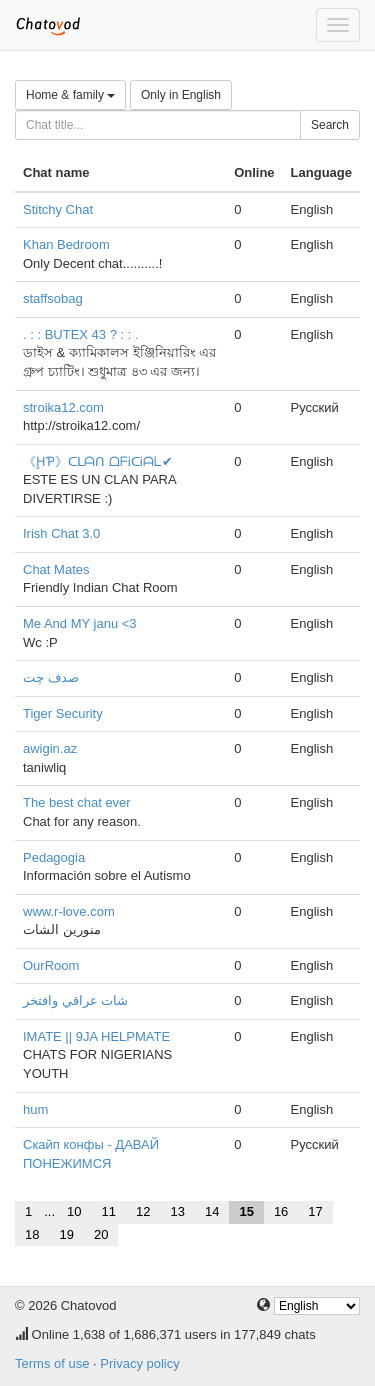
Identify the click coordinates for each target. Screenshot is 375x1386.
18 (32, 1234)
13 (177, 1211)
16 (281, 1211)
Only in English (181, 95)
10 (74, 1211)
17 (315, 1211)
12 (143, 1211)
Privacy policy (139, 1363)
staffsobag (53, 298)
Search (330, 125)
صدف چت (51, 677)
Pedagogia (54, 857)
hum (35, 1109)
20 (101, 1234)
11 (109, 1211)
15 (246, 1211)
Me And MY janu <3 (80, 623)
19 (66, 1234)
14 (212, 1211)
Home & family (70, 95)
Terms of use (52, 1363)
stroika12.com (63, 407)
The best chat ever (77, 802)
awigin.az (50, 748)
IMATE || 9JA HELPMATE (96, 1036)
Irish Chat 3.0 (61, 533)
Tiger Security (63, 713)
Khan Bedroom (66, 244)
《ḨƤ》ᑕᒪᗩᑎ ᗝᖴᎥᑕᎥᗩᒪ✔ (98, 461)
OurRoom (51, 965)
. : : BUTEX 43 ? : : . (81, 334)
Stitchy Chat (58, 209)
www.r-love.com (69, 911)
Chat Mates (56, 569)
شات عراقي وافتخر (75, 1000)
